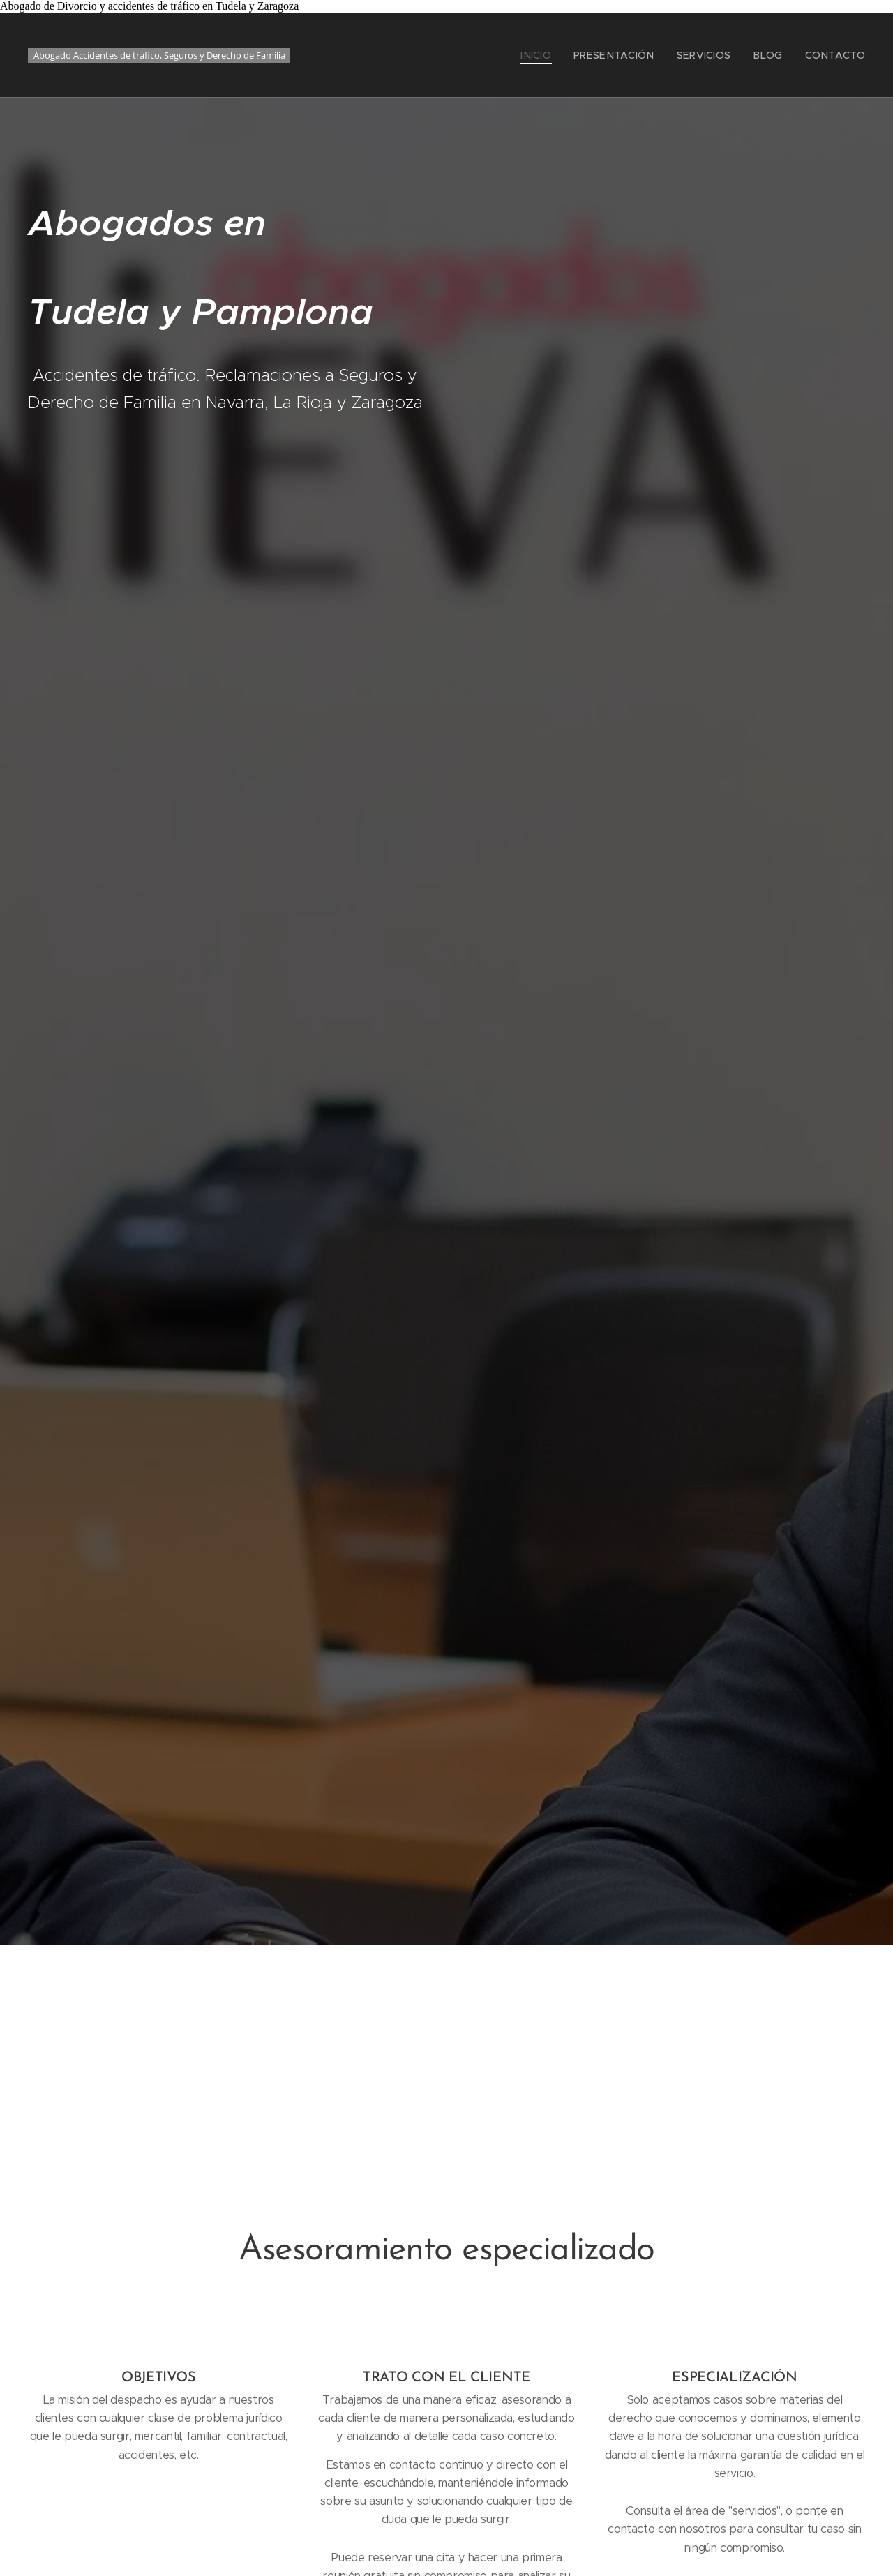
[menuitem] (561, 55)
